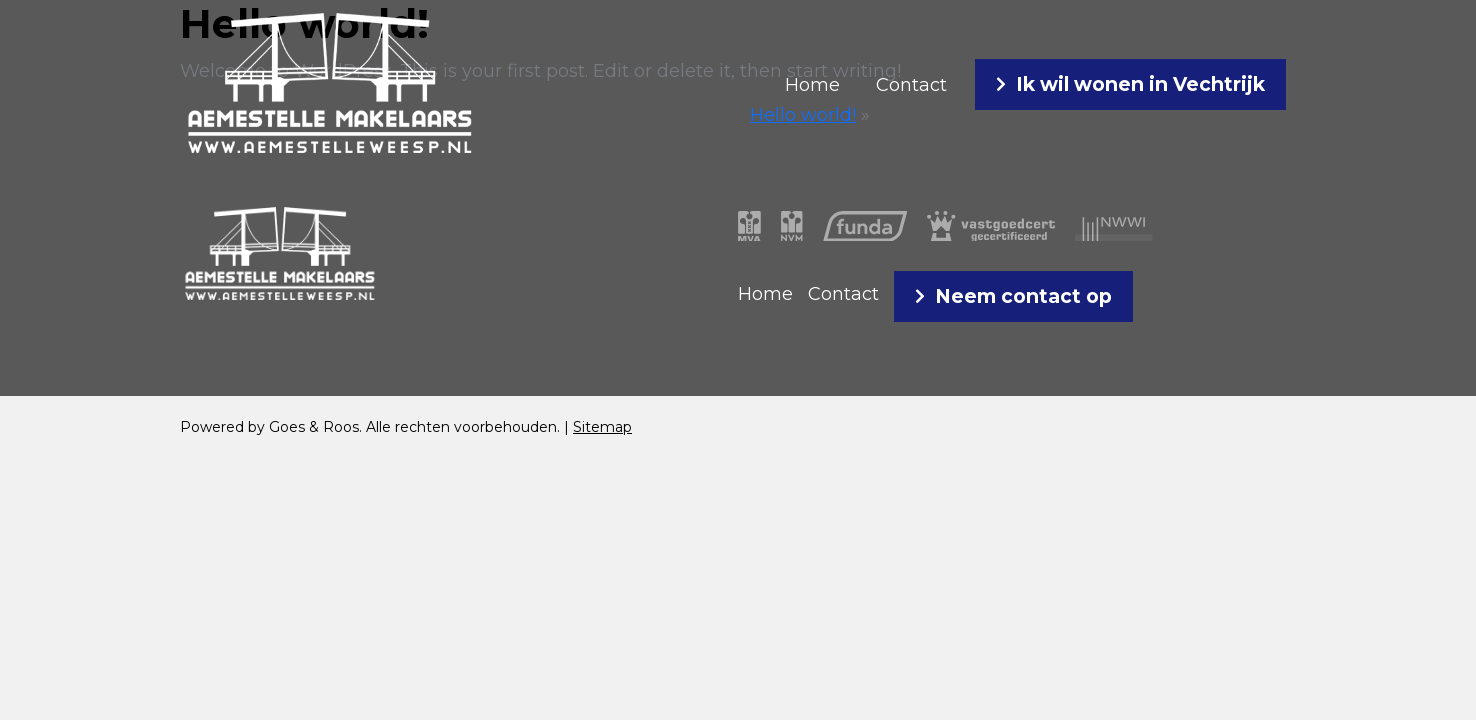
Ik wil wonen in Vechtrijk (1140, 84)
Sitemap (602, 427)
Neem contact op (1023, 296)
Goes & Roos (314, 427)
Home (812, 85)
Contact (911, 85)
